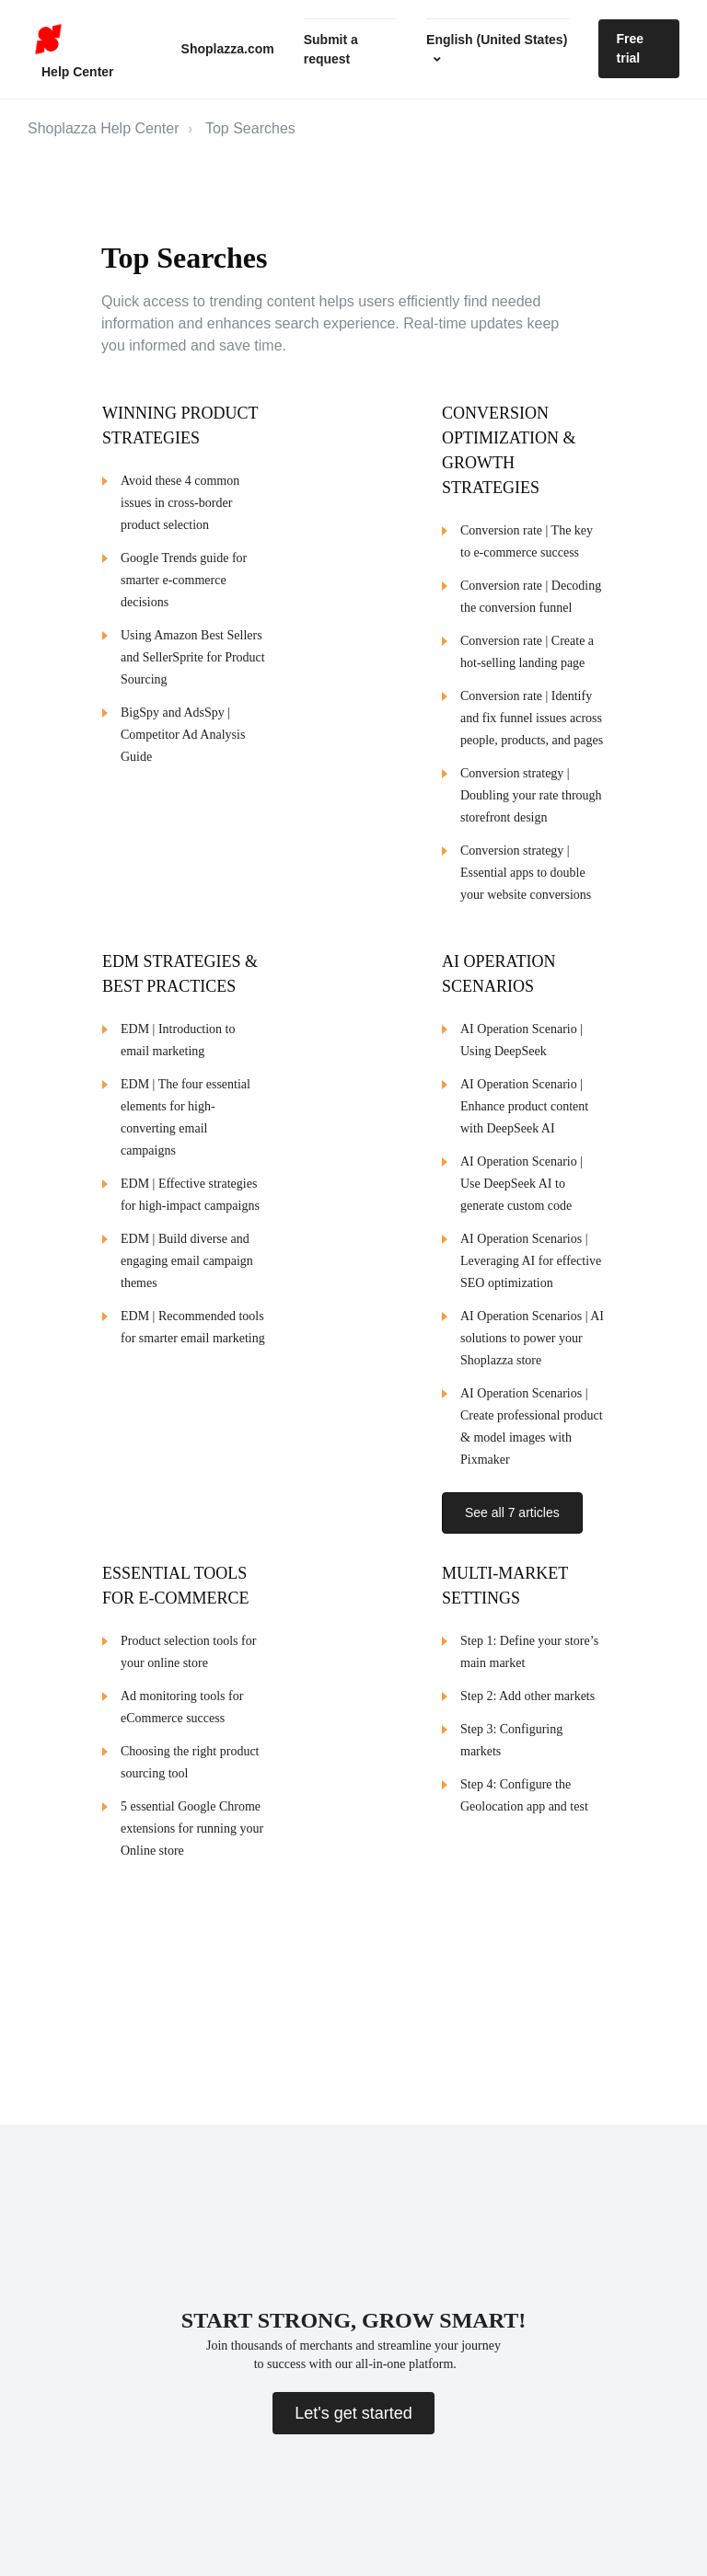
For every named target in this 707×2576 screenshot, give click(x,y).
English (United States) (496, 39)
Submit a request (331, 49)
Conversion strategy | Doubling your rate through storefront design (531, 795)
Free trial (630, 48)
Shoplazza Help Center (104, 128)
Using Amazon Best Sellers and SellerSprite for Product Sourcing (193, 657)
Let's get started (353, 2413)
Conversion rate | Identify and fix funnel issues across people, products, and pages (531, 718)
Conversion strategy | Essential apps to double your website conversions (525, 873)
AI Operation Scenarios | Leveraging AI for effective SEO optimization (530, 1261)
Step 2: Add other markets (527, 1690)
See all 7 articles (512, 1512)
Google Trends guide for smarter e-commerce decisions (184, 580)
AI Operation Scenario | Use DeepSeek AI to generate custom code (521, 1184)
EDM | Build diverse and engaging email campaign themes (187, 1261)
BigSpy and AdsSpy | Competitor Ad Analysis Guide (183, 735)
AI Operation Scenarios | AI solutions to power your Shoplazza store (532, 1338)
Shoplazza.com (227, 48)
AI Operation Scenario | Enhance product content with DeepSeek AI (524, 1106)
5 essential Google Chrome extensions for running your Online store (192, 1823)
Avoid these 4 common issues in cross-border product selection (180, 503)
